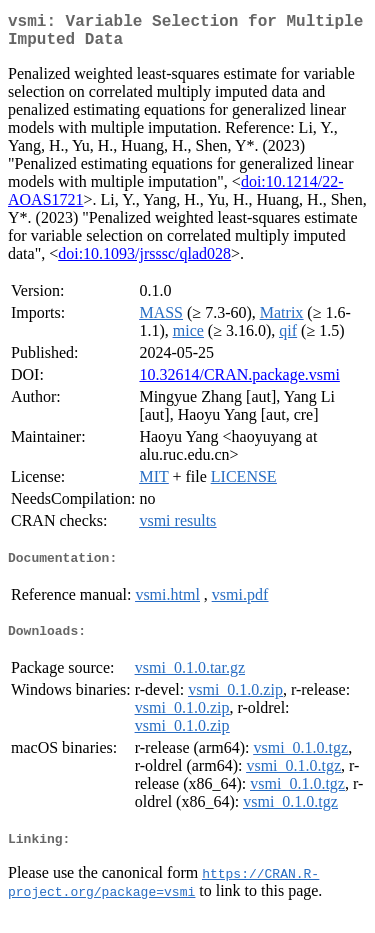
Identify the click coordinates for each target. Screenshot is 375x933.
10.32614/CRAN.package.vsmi (239, 382)
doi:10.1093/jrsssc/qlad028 (144, 261)
